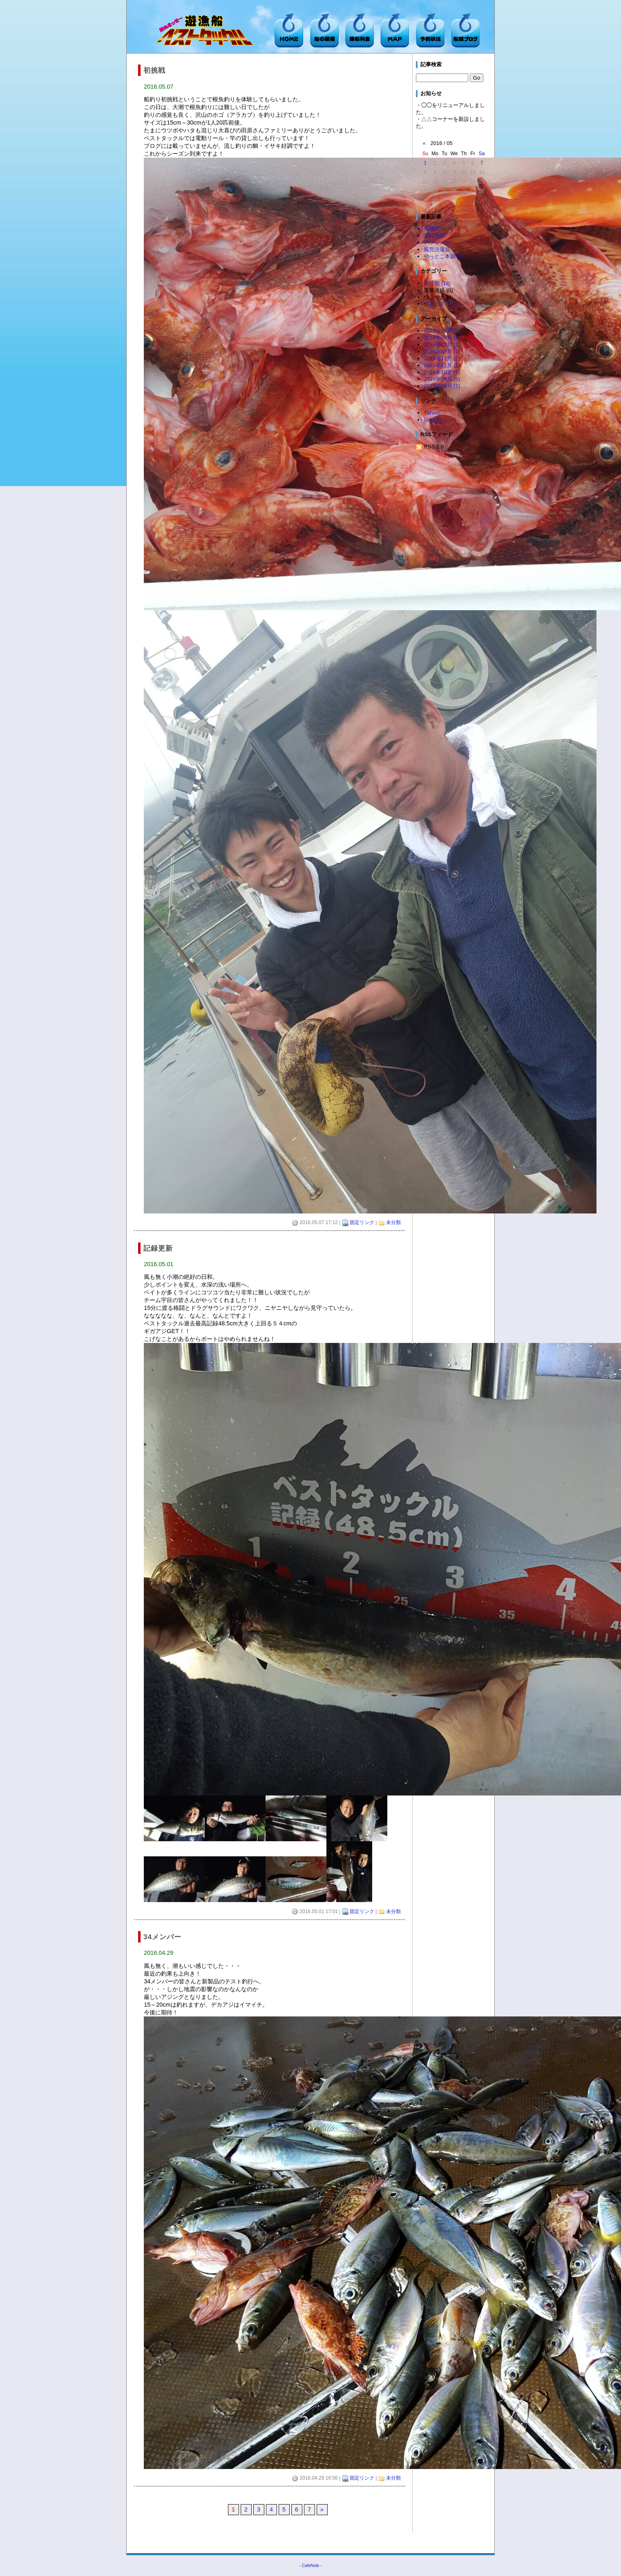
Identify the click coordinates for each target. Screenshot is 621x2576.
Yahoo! (432, 413)
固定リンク (362, 1222)
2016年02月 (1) (442, 351)
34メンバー (437, 242)
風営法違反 (437, 249)
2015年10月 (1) (442, 372)
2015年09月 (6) (442, 379)
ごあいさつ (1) (441, 304)
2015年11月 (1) (442, 365)
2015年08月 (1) (442, 386)
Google (432, 420)
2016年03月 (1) (442, 344)
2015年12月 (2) (442, 358)
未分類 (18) (437, 283)
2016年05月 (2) (442, 331)
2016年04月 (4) (442, 338)
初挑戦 (432, 228)
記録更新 (434, 235)
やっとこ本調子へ (445, 256)
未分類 (393, 1222)
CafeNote (310, 2565)
